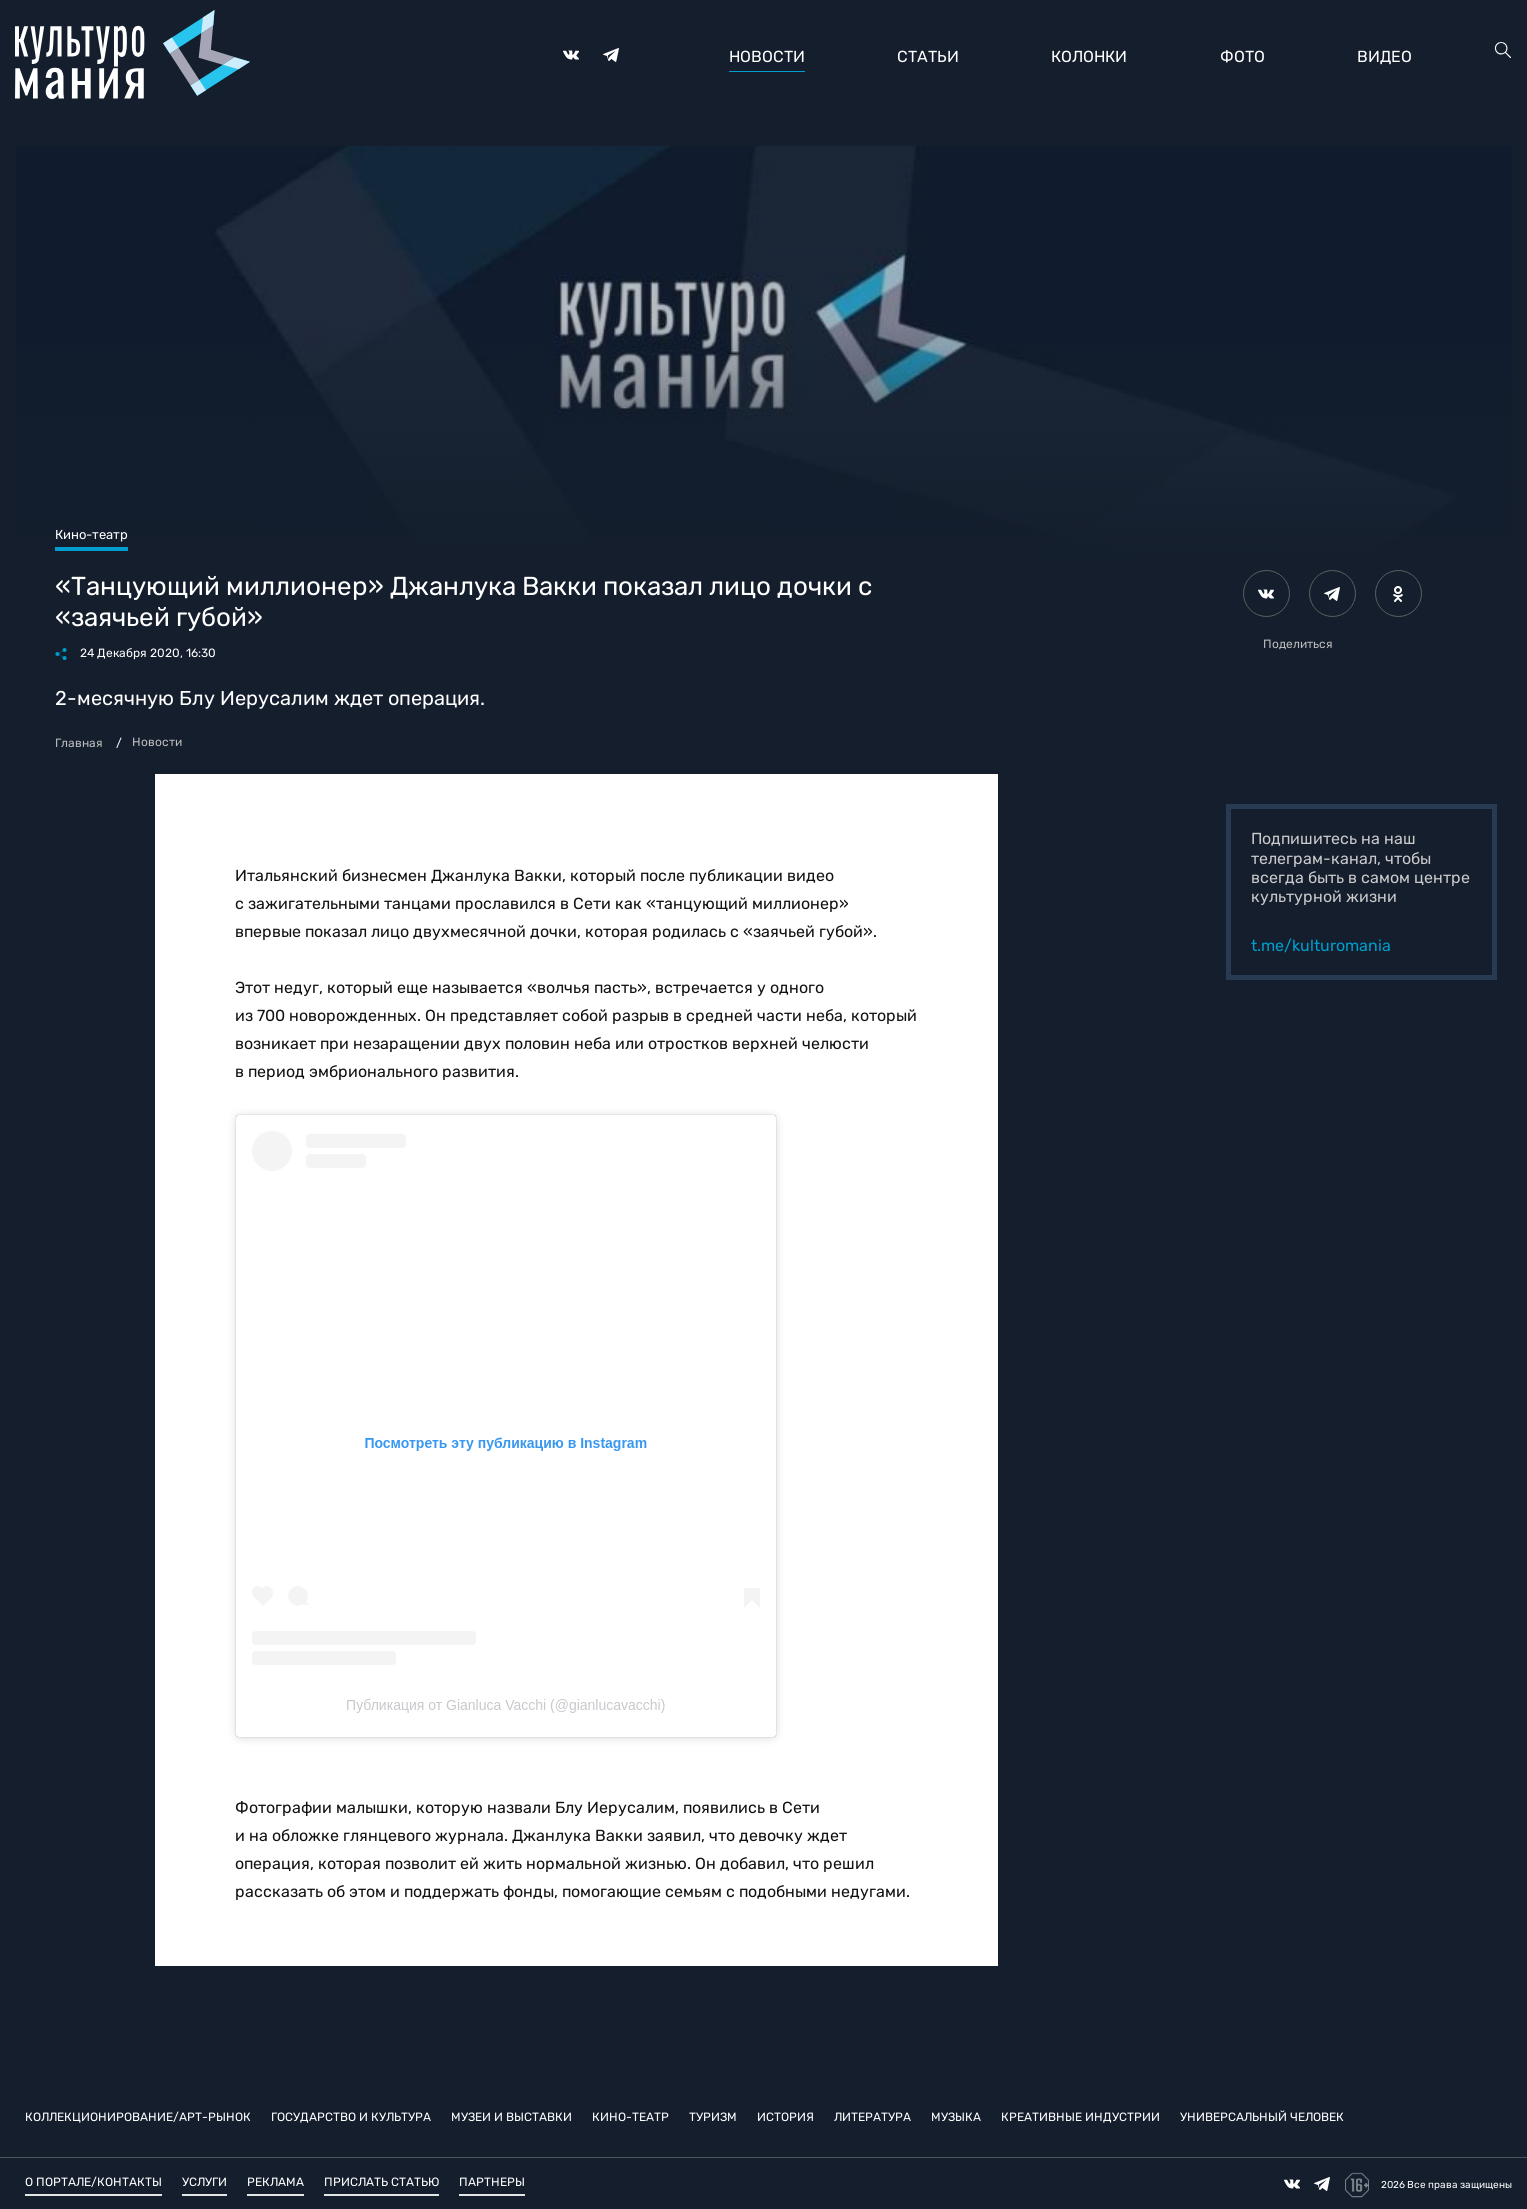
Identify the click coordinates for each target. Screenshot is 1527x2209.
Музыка (956, 2117)
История (785, 2117)
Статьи (928, 56)
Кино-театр (630, 2117)
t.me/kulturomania (1321, 945)
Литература (872, 2117)
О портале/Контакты (93, 2182)
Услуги (204, 2182)
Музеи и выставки (511, 2117)
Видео (1384, 56)
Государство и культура (351, 2117)
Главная (79, 743)
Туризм (713, 2117)
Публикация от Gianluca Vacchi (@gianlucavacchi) (505, 1705)
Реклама (275, 2182)
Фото (1242, 56)
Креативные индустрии (1080, 2117)
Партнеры (492, 2182)
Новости (767, 56)
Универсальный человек (1262, 2117)
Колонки (1089, 56)
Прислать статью (381, 2182)
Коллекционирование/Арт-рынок (138, 2117)
